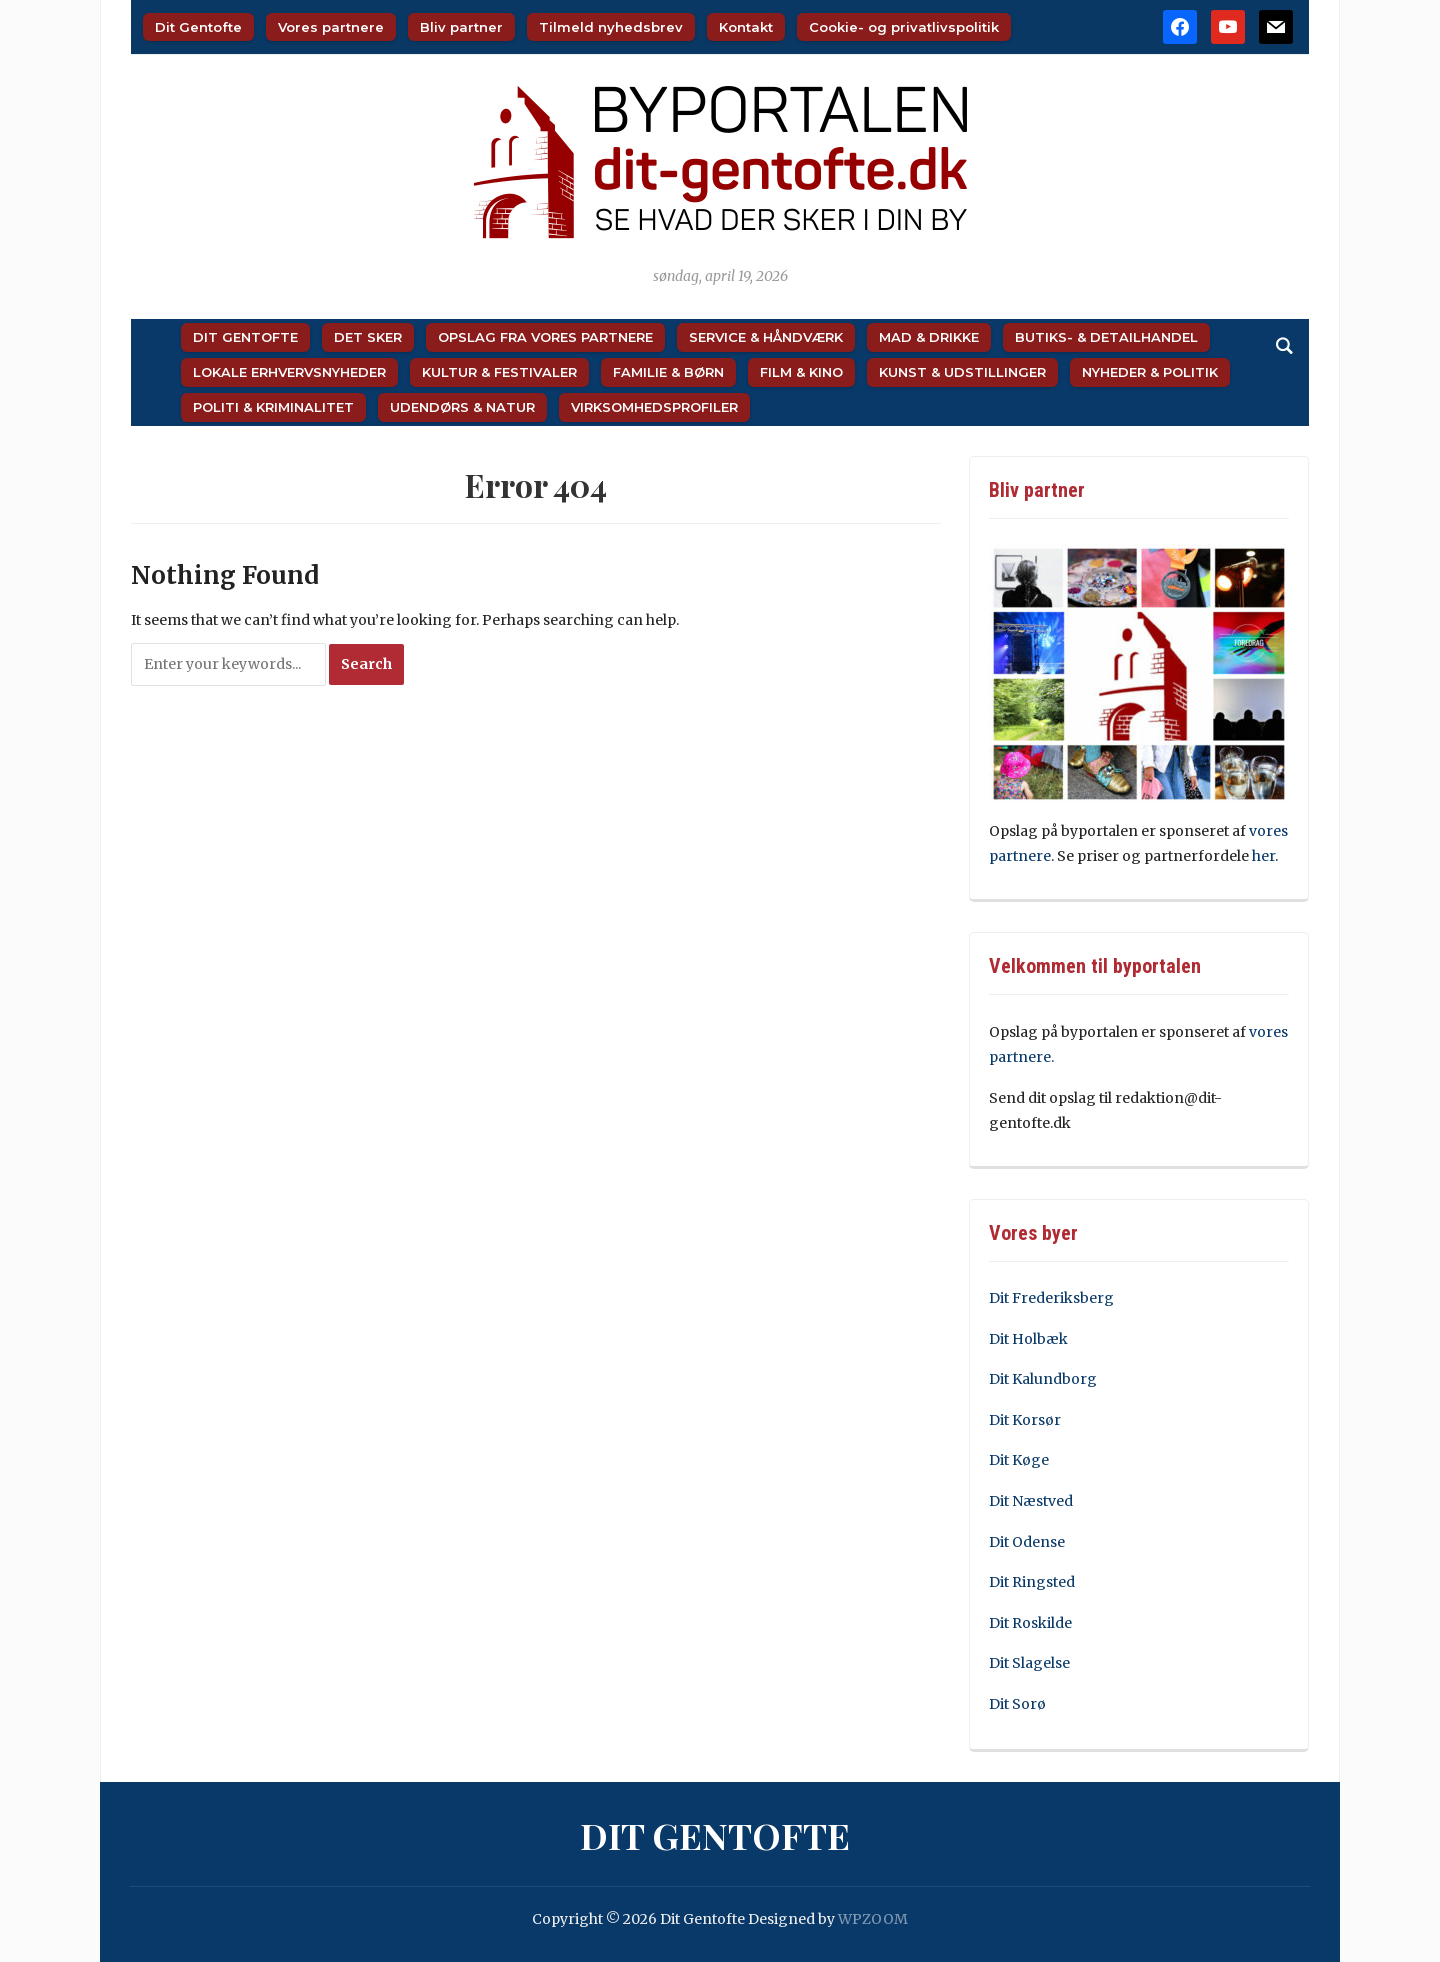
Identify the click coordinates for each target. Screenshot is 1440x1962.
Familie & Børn (668, 372)
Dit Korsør (1025, 1420)
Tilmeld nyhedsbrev (611, 27)
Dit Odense (1027, 1542)
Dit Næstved (1031, 1501)
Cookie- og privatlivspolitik (904, 27)
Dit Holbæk (1028, 1339)
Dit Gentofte (198, 27)
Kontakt (746, 27)
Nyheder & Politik (1150, 372)
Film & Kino (801, 372)
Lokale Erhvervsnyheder (289, 372)
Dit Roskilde (1030, 1623)
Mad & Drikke (929, 337)
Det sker (368, 337)
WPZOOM (873, 1919)
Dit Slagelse (1029, 1663)
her (1263, 856)
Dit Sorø (1017, 1704)
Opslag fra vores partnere (545, 337)
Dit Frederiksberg (1051, 1298)
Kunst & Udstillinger (962, 372)
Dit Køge (1019, 1460)
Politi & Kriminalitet (273, 407)
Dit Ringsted (1032, 1582)
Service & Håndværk (766, 337)
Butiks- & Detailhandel (1106, 337)
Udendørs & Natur (462, 407)
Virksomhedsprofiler (654, 407)
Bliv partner (461, 27)
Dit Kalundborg (1043, 1379)
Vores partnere (331, 27)
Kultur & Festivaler (499, 372)
